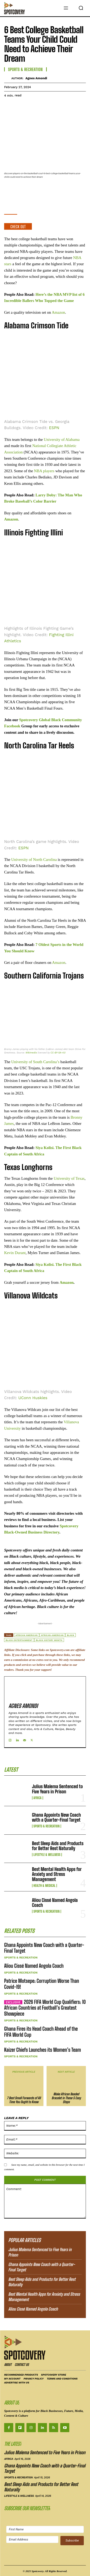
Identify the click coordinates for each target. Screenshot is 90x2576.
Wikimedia (31, 1052)
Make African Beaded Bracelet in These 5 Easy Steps (66, 2098)
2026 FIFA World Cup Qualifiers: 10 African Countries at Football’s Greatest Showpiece (45, 2008)
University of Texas (69, 1178)
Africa (38, 1798)
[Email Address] (32, 2539)
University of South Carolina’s (35, 1062)
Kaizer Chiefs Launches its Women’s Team (42, 2050)
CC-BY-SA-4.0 (57, 1052)
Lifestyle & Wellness (47, 1854)
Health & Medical (44, 1885)
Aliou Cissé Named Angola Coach (55, 1902)
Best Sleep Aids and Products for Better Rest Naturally (58, 1846)
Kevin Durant (15, 1253)
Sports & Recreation (47, 1826)
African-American (52, 1635)
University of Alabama (62, 439)
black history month (49, 1640)
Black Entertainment (19, 1640)
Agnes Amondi (36, 78)
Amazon (58, 312)
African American (27, 1635)
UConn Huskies (32, 1397)
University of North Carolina (34, 859)
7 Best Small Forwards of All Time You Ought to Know (24, 2100)
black (70, 1635)
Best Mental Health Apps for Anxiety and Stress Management (57, 1874)
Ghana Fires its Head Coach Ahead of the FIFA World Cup (41, 2032)
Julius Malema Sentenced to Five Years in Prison (57, 1789)
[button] (81, 8)
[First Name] (45, 2529)
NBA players (44, 471)
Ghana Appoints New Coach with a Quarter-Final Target (56, 1817)
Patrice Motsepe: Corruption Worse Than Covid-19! (41, 1984)
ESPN (54, 427)
